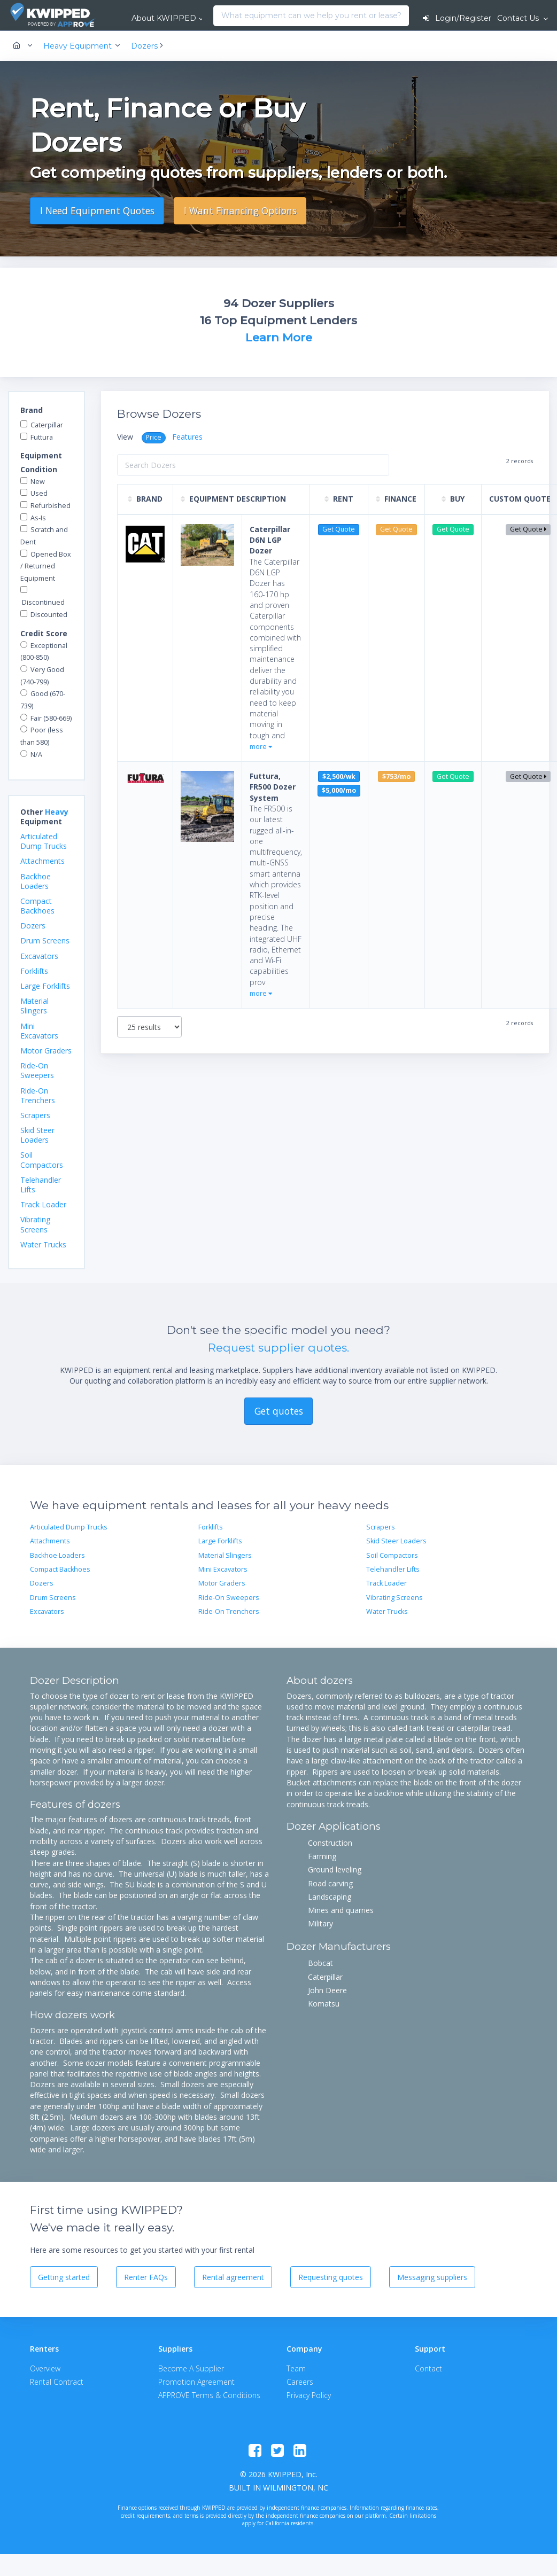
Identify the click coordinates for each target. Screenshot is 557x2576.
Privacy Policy (309, 2395)
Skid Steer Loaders (37, 1135)
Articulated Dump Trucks (43, 841)
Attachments (42, 861)
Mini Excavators (39, 1031)
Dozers (32, 925)
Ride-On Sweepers (37, 1070)
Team (296, 2368)
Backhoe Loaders (35, 881)
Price (153, 437)
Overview (45, 2368)
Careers (300, 2382)
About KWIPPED (163, 18)
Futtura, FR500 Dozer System (273, 787)
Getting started (64, 2277)
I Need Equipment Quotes (97, 210)
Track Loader (43, 1204)
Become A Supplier (191, 2368)
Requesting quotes (330, 2277)
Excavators (39, 956)
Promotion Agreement (196, 2382)
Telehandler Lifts (40, 1185)
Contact (428, 2368)
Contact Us (519, 18)
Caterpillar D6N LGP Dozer (270, 540)
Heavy (56, 812)
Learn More (278, 337)
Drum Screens (44, 940)
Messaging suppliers (432, 2277)
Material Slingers (34, 1006)
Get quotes (278, 1410)
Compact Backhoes (37, 906)
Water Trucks (43, 1244)
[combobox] (216, 16)
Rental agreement (233, 2277)
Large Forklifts (45, 986)
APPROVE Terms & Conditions (209, 2395)
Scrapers (35, 1115)
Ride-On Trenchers (37, 1095)
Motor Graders (46, 1050)
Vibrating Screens (35, 1224)
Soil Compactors (41, 1159)
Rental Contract (56, 2382)
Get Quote (528, 529)
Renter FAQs (146, 2277)
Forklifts (34, 971)
